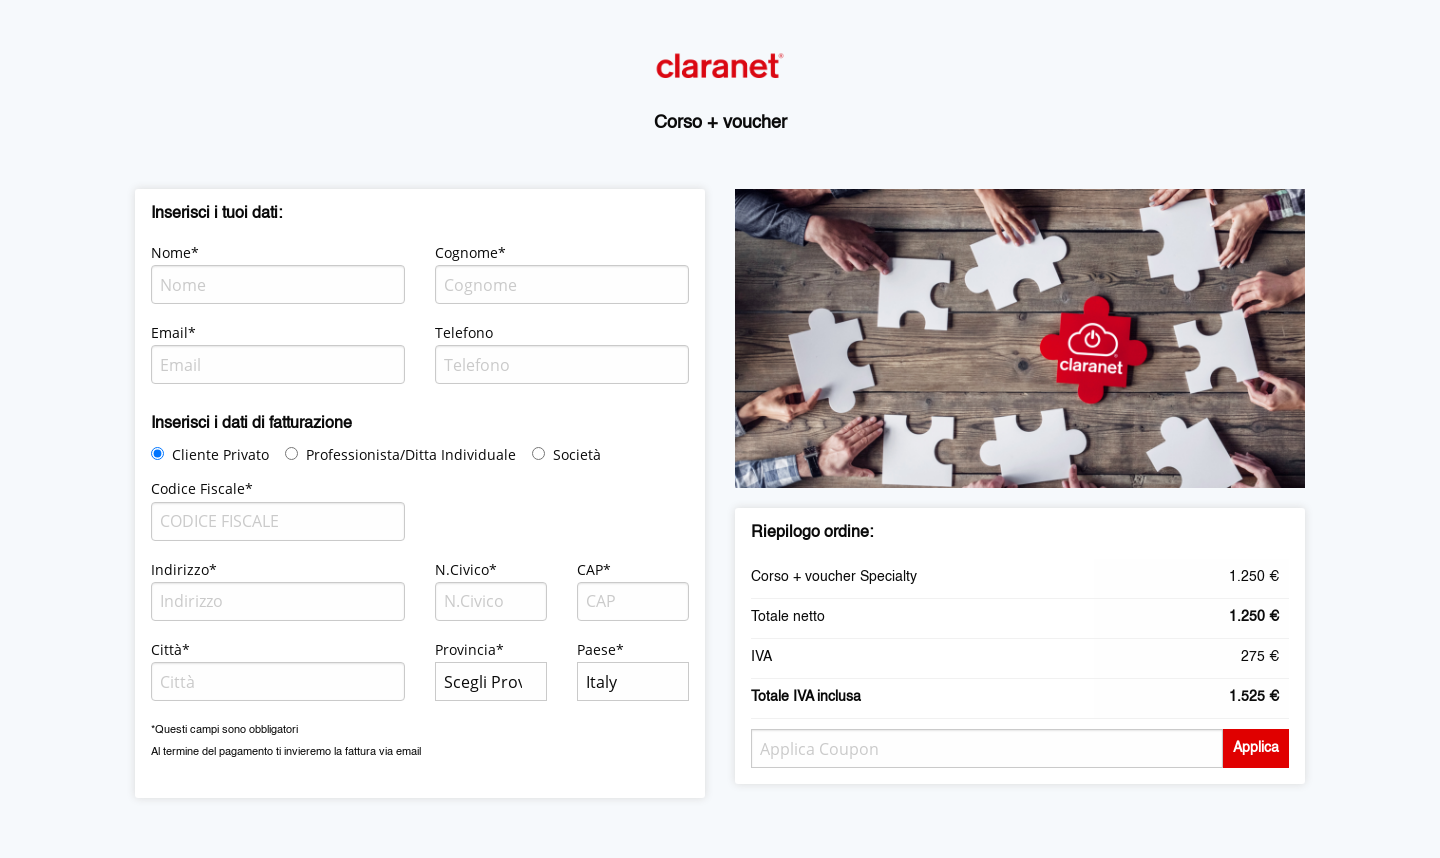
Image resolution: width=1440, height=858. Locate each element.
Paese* (600, 649)
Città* (170, 649)
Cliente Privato (220, 454)
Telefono (464, 332)
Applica (1256, 748)
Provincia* (469, 649)
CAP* (594, 569)
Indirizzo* (184, 569)
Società (577, 454)
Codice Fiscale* (202, 488)
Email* (173, 332)
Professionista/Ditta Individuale (411, 454)
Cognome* (470, 252)
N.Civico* (466, 569)
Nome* (175, 252)
